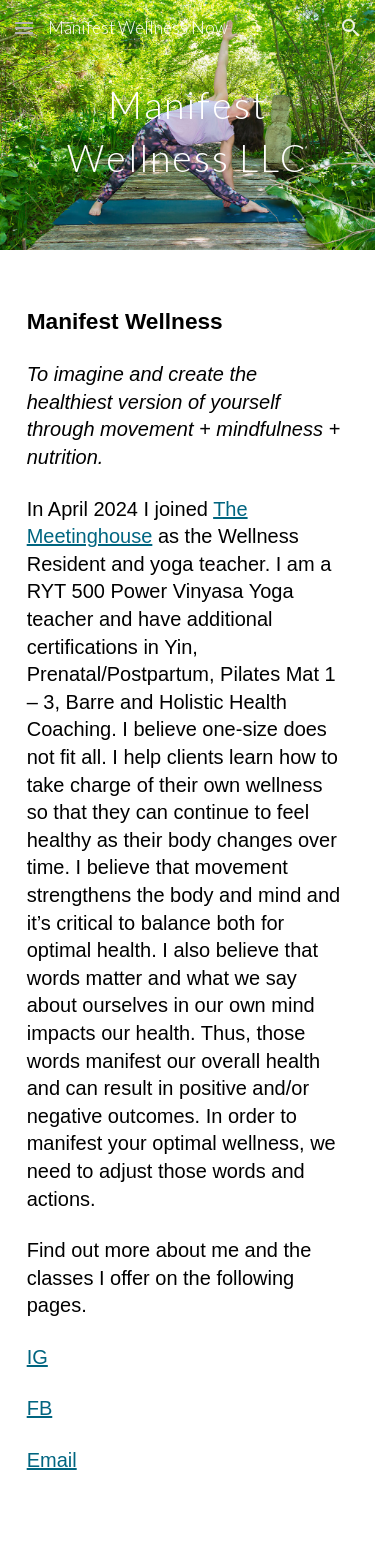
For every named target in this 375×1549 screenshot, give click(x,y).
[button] (24, 27)
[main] (188, 125)
